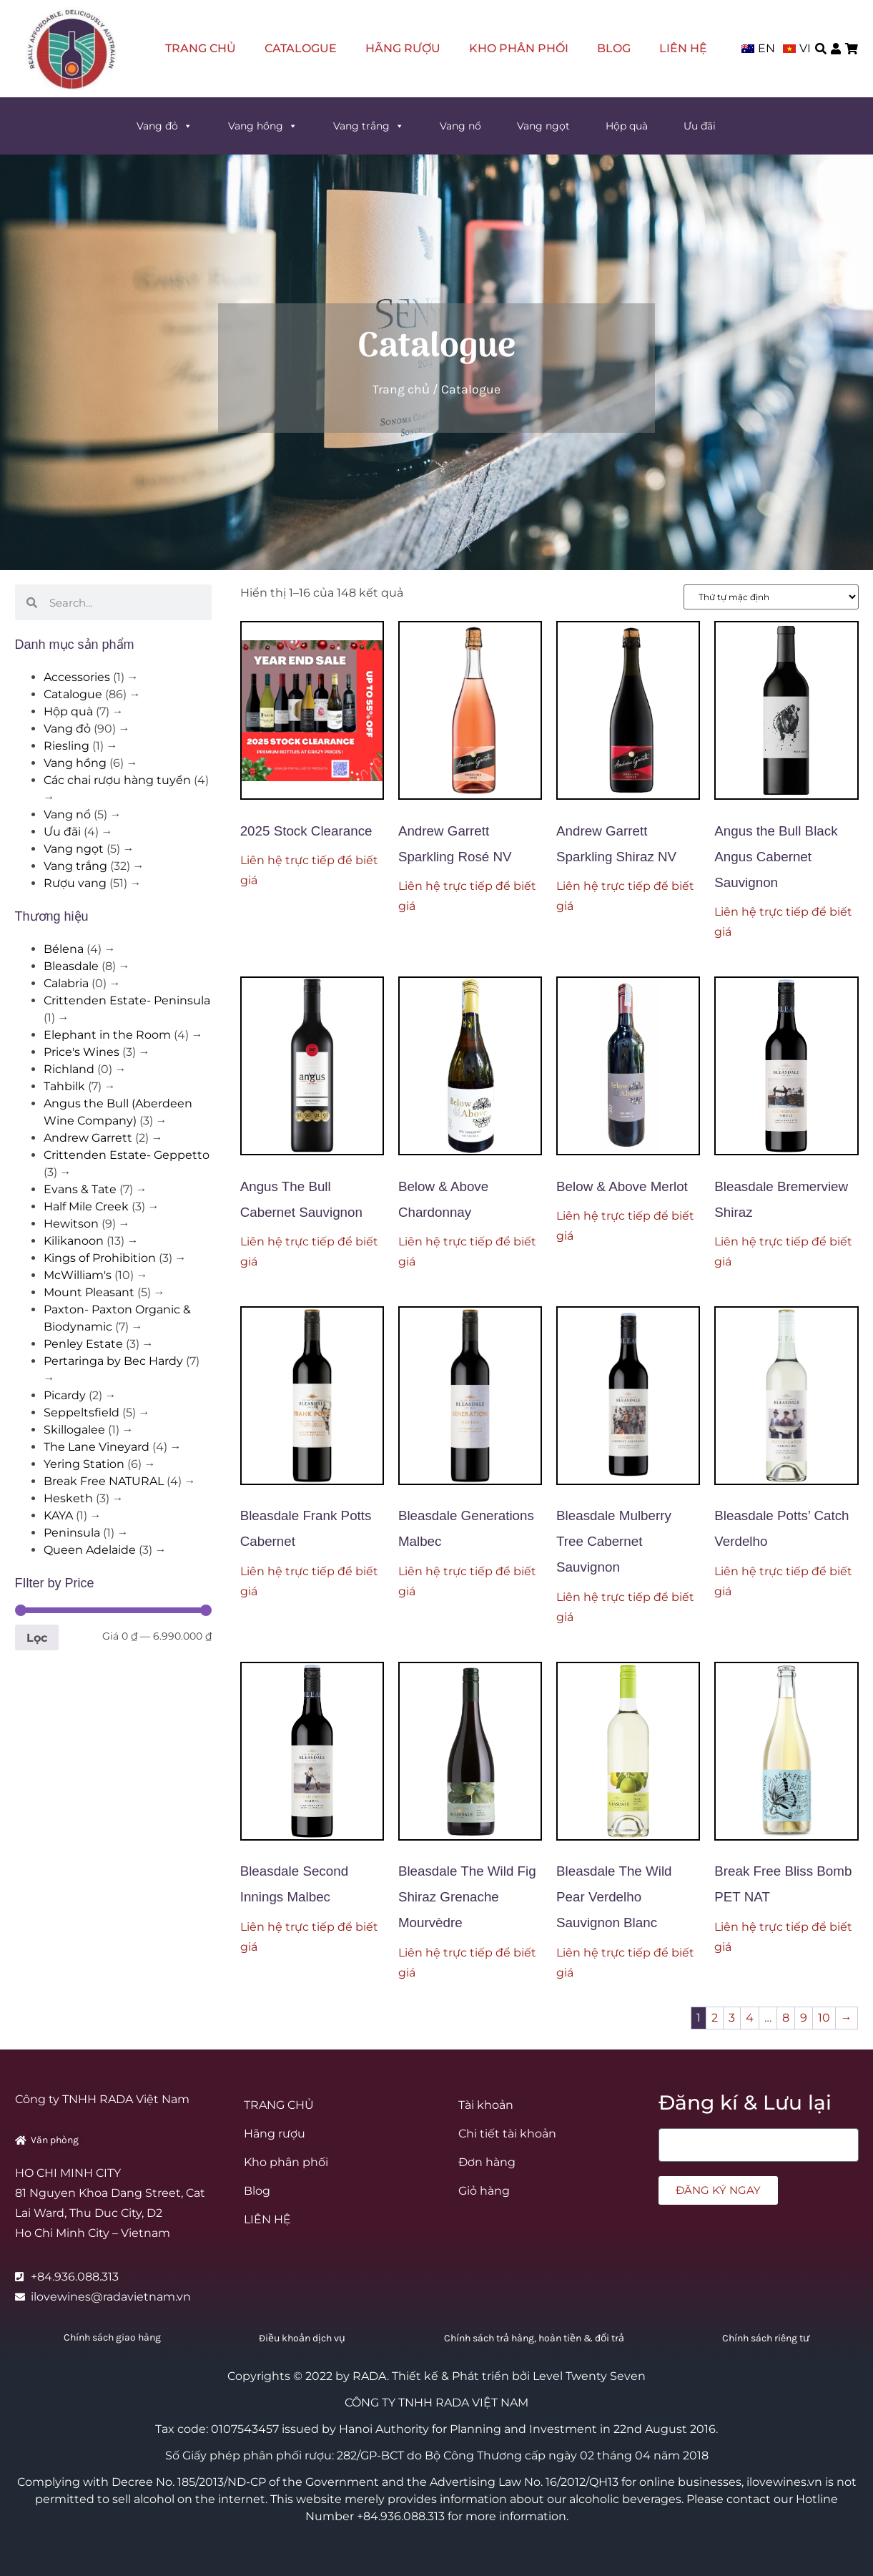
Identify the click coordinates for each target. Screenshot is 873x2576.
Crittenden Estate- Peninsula (127, 1000)
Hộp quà (627, 125)
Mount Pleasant (89, 1292)
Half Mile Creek (86, 1206)
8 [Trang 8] (785, 2017)
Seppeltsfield (81, 1412)
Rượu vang (75, 883)
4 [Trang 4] (750, 2017)
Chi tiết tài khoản (507, 2133)
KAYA (58, 1515)
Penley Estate (83, 1344)
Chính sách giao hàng (112, 2337)
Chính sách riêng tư (765, 2338)
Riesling (66, 746)
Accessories (77, 677)
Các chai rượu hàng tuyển (117, 780)
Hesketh (68, 1498)
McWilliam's (78, 1275)
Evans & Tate (80, 1189)
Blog (614, 48)
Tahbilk (64, 1086)
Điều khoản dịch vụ (302, 2338)
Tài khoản (485, 2105)
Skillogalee (74, 1429)
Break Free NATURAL (104, 1481)
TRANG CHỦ (200, 48)
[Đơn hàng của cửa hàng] (771, 596)
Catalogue (301, 48)
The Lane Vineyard (96, 1447)
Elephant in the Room (107, 1035)
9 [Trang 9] (803, 2017)
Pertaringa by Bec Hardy (113, 1361)
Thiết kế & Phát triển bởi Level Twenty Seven (519, 2376)
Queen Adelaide (90, 1550)
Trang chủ (401, 389)
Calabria (66, 983)
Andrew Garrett (88, 1138)
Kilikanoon (74, 1241)
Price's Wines (81, 1052)
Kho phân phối (518, 48)
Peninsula (72, 1532)
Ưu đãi (700, 125)
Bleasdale (71, 966)
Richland (69, 1069)
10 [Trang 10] (824, 2017)
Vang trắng (368, 126)
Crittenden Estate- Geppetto (126, 1155)
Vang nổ (460, 125)
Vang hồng (262, 126)
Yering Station (84, 1464)
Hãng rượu (402, 48)
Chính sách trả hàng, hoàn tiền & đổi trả (534, 2338)
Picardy (65, 1395)
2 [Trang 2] (714, 2017)
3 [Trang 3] (732, 2017)
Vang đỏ (164, 126)
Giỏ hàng (484, 2191)
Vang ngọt (543, 125)
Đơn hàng (487, 2162)
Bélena (64, 949)
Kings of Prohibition (100, 1258)
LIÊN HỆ (683, 48)
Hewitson (71, 1223)
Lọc (36, 1637)
